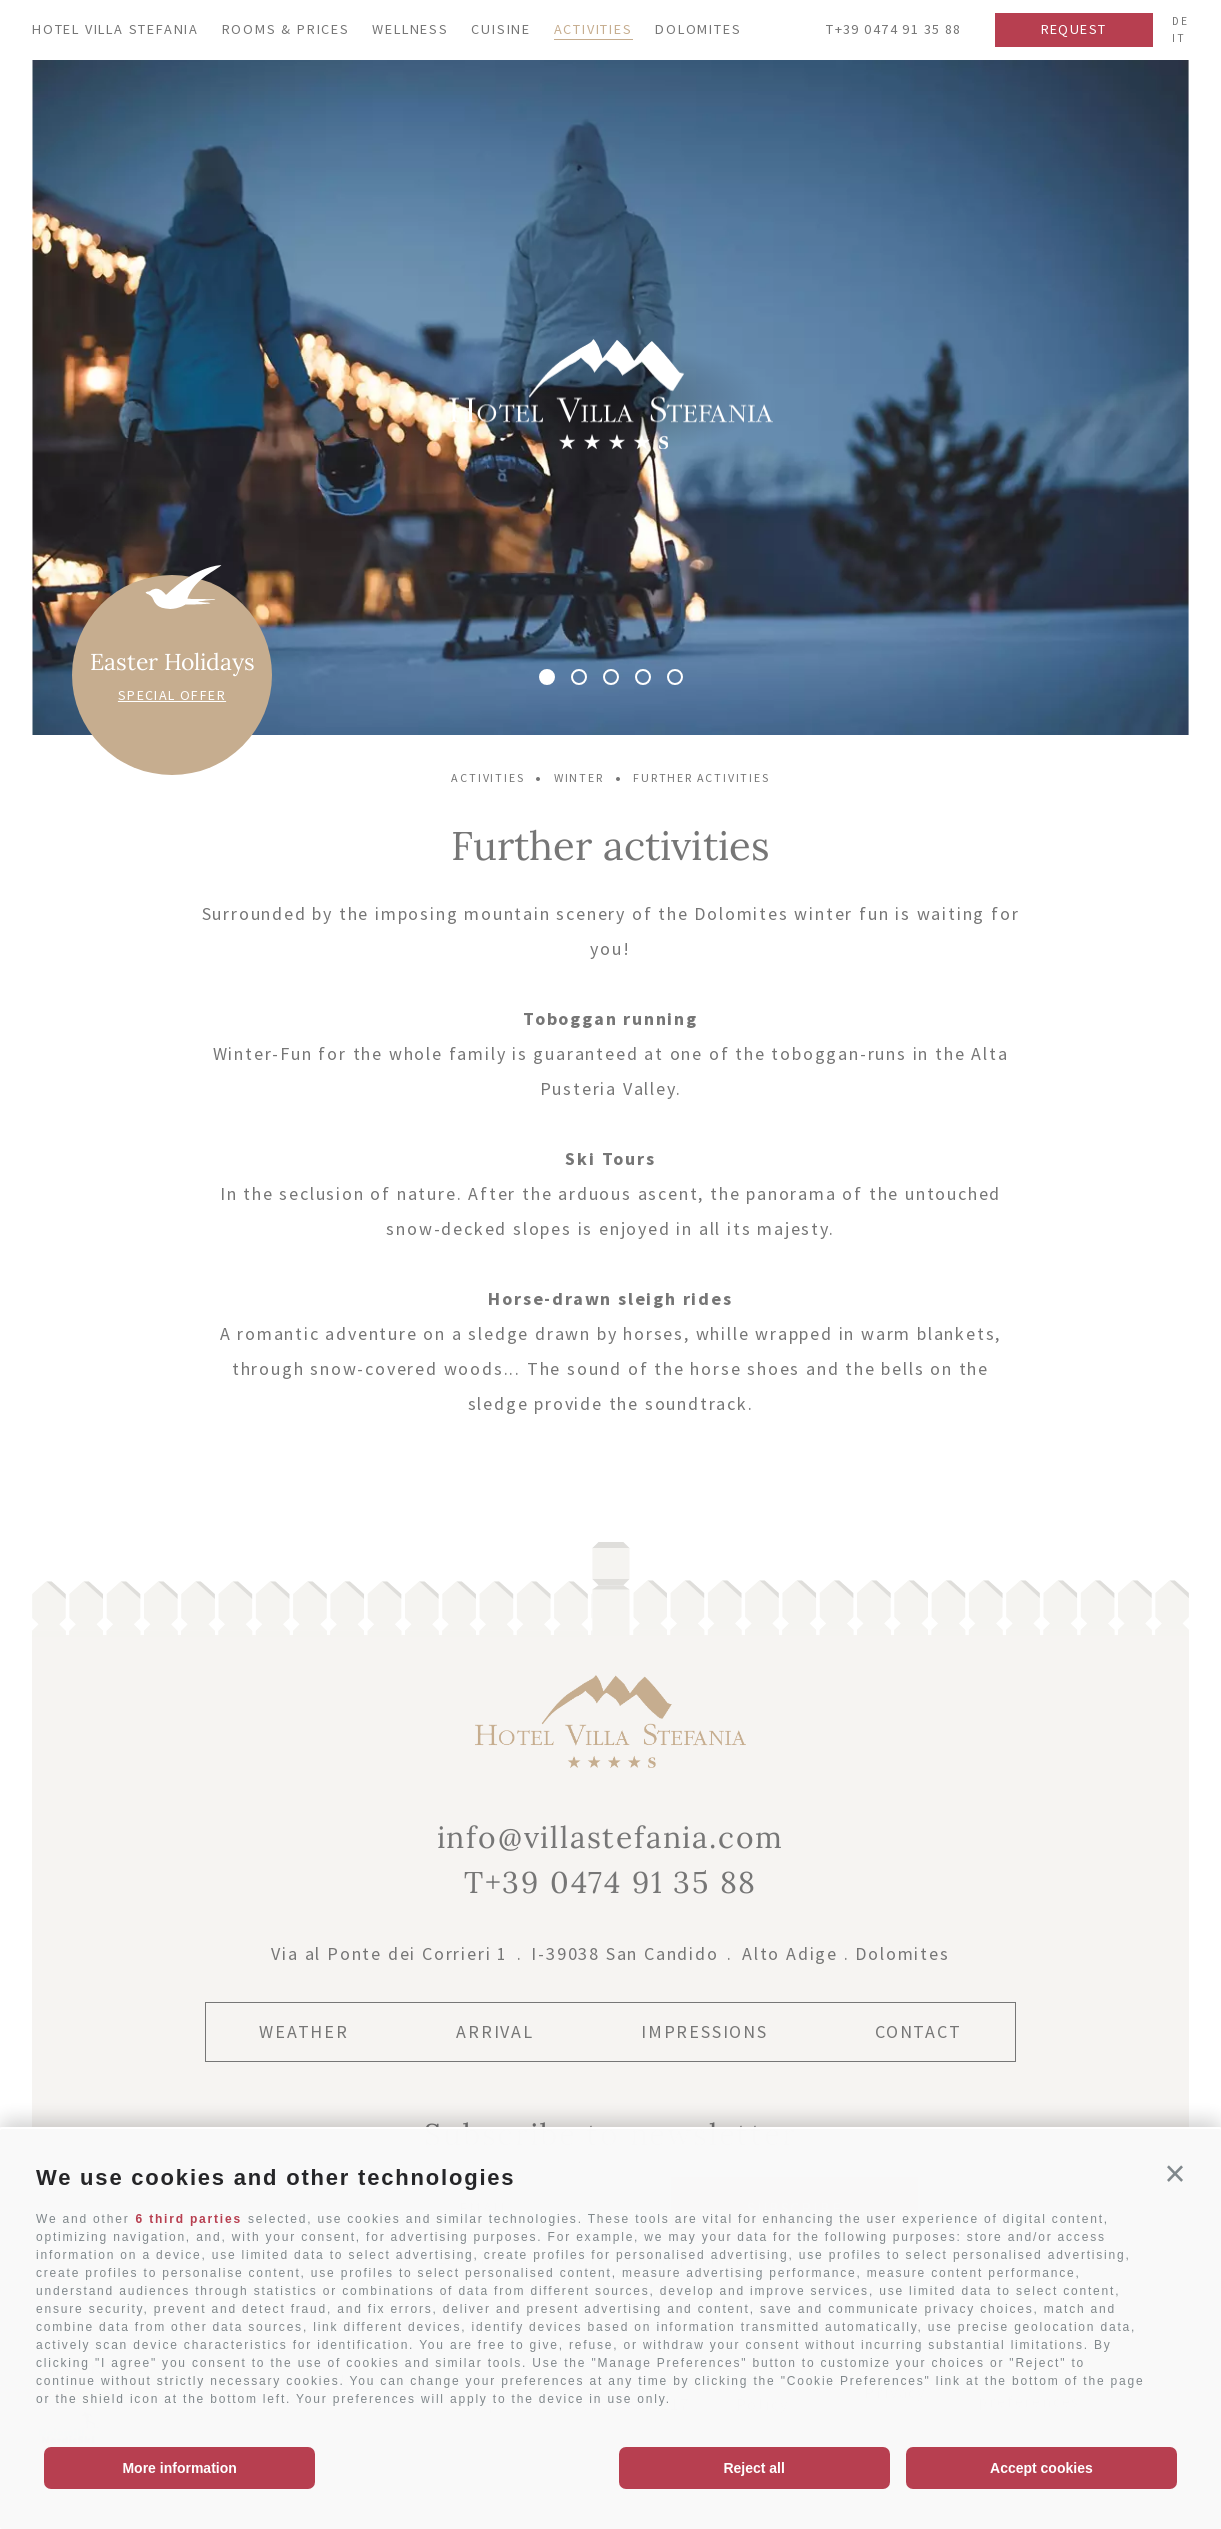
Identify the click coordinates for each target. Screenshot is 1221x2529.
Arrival (495, 2031)
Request (1074, 29)
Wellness (410, 29)
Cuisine (501, 29)
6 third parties (189, 2219)
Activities (593, 29)
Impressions (704, 2031)
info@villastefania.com (611, 1837)
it (1179, 38)
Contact (918, 2031)
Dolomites (698, 29)
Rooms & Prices (286, 29)
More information (179, 2468)
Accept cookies (1041, 2468)
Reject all (753, 2468)
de (1180, 21)
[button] (1176, 2174)
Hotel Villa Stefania (115, 29)
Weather (304, 2031)
